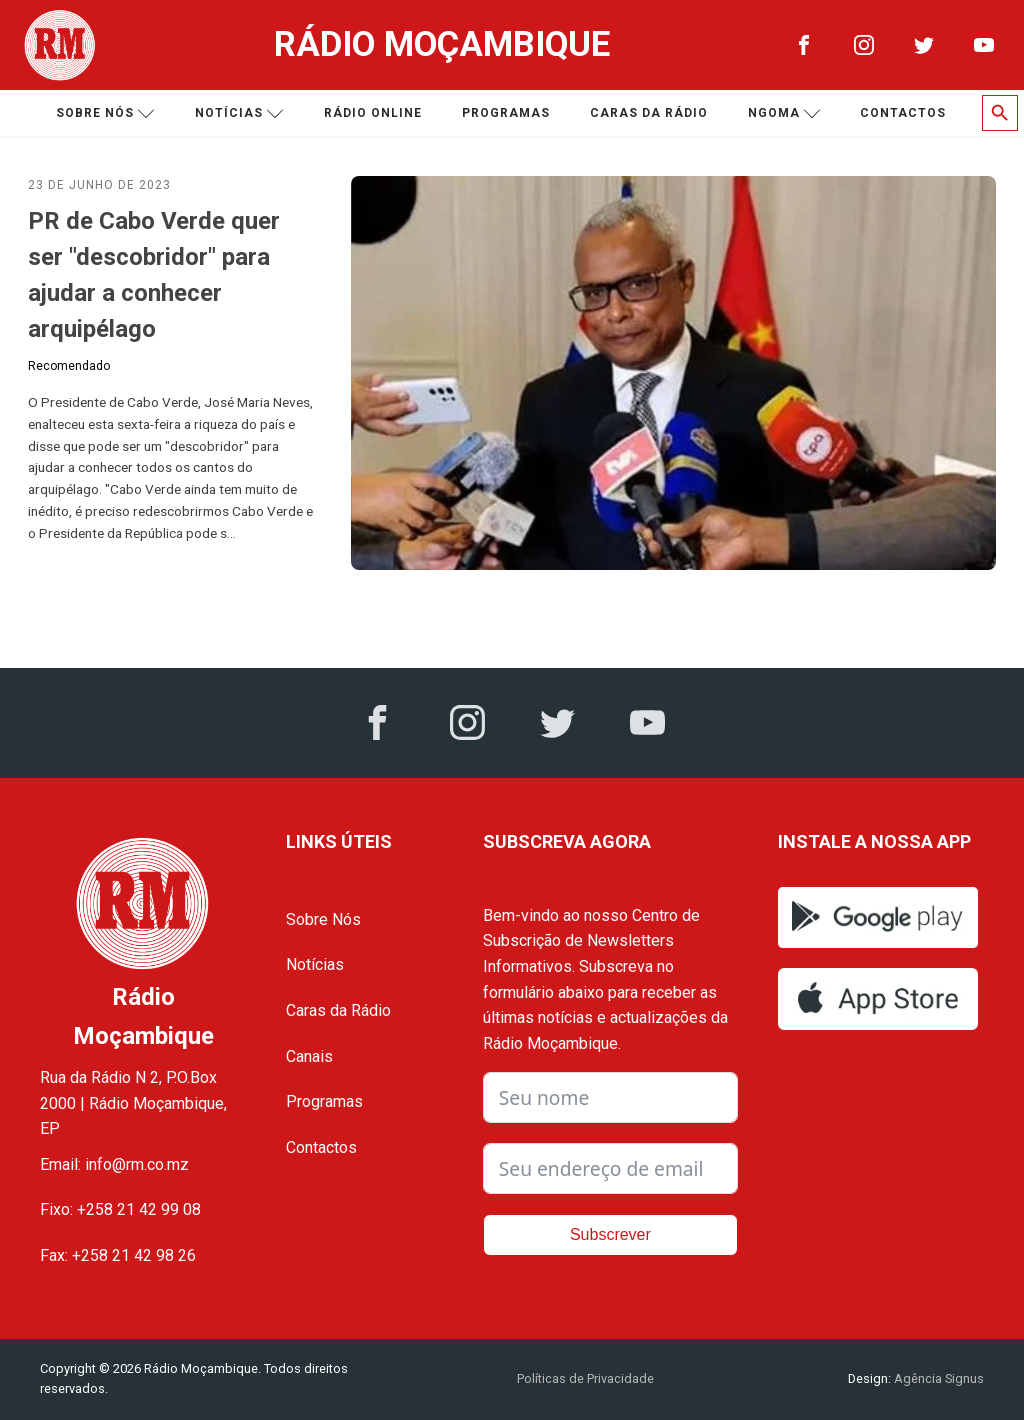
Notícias (239, 113)
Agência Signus (937, 1378)
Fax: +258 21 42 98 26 (118, 1255)
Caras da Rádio (649, 113)
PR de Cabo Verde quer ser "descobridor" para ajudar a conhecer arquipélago (154, 275)
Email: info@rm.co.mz (114, 1164)
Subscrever (610, 1234)
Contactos (903, 113)
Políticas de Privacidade (585, 1378)
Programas (506, 113)
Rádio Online (373, 113)
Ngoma (784, 113)
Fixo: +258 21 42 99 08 (120, 1209)
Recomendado (69, 366)
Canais (309, 1056)
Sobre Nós (323, 919)
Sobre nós (105, 113)
